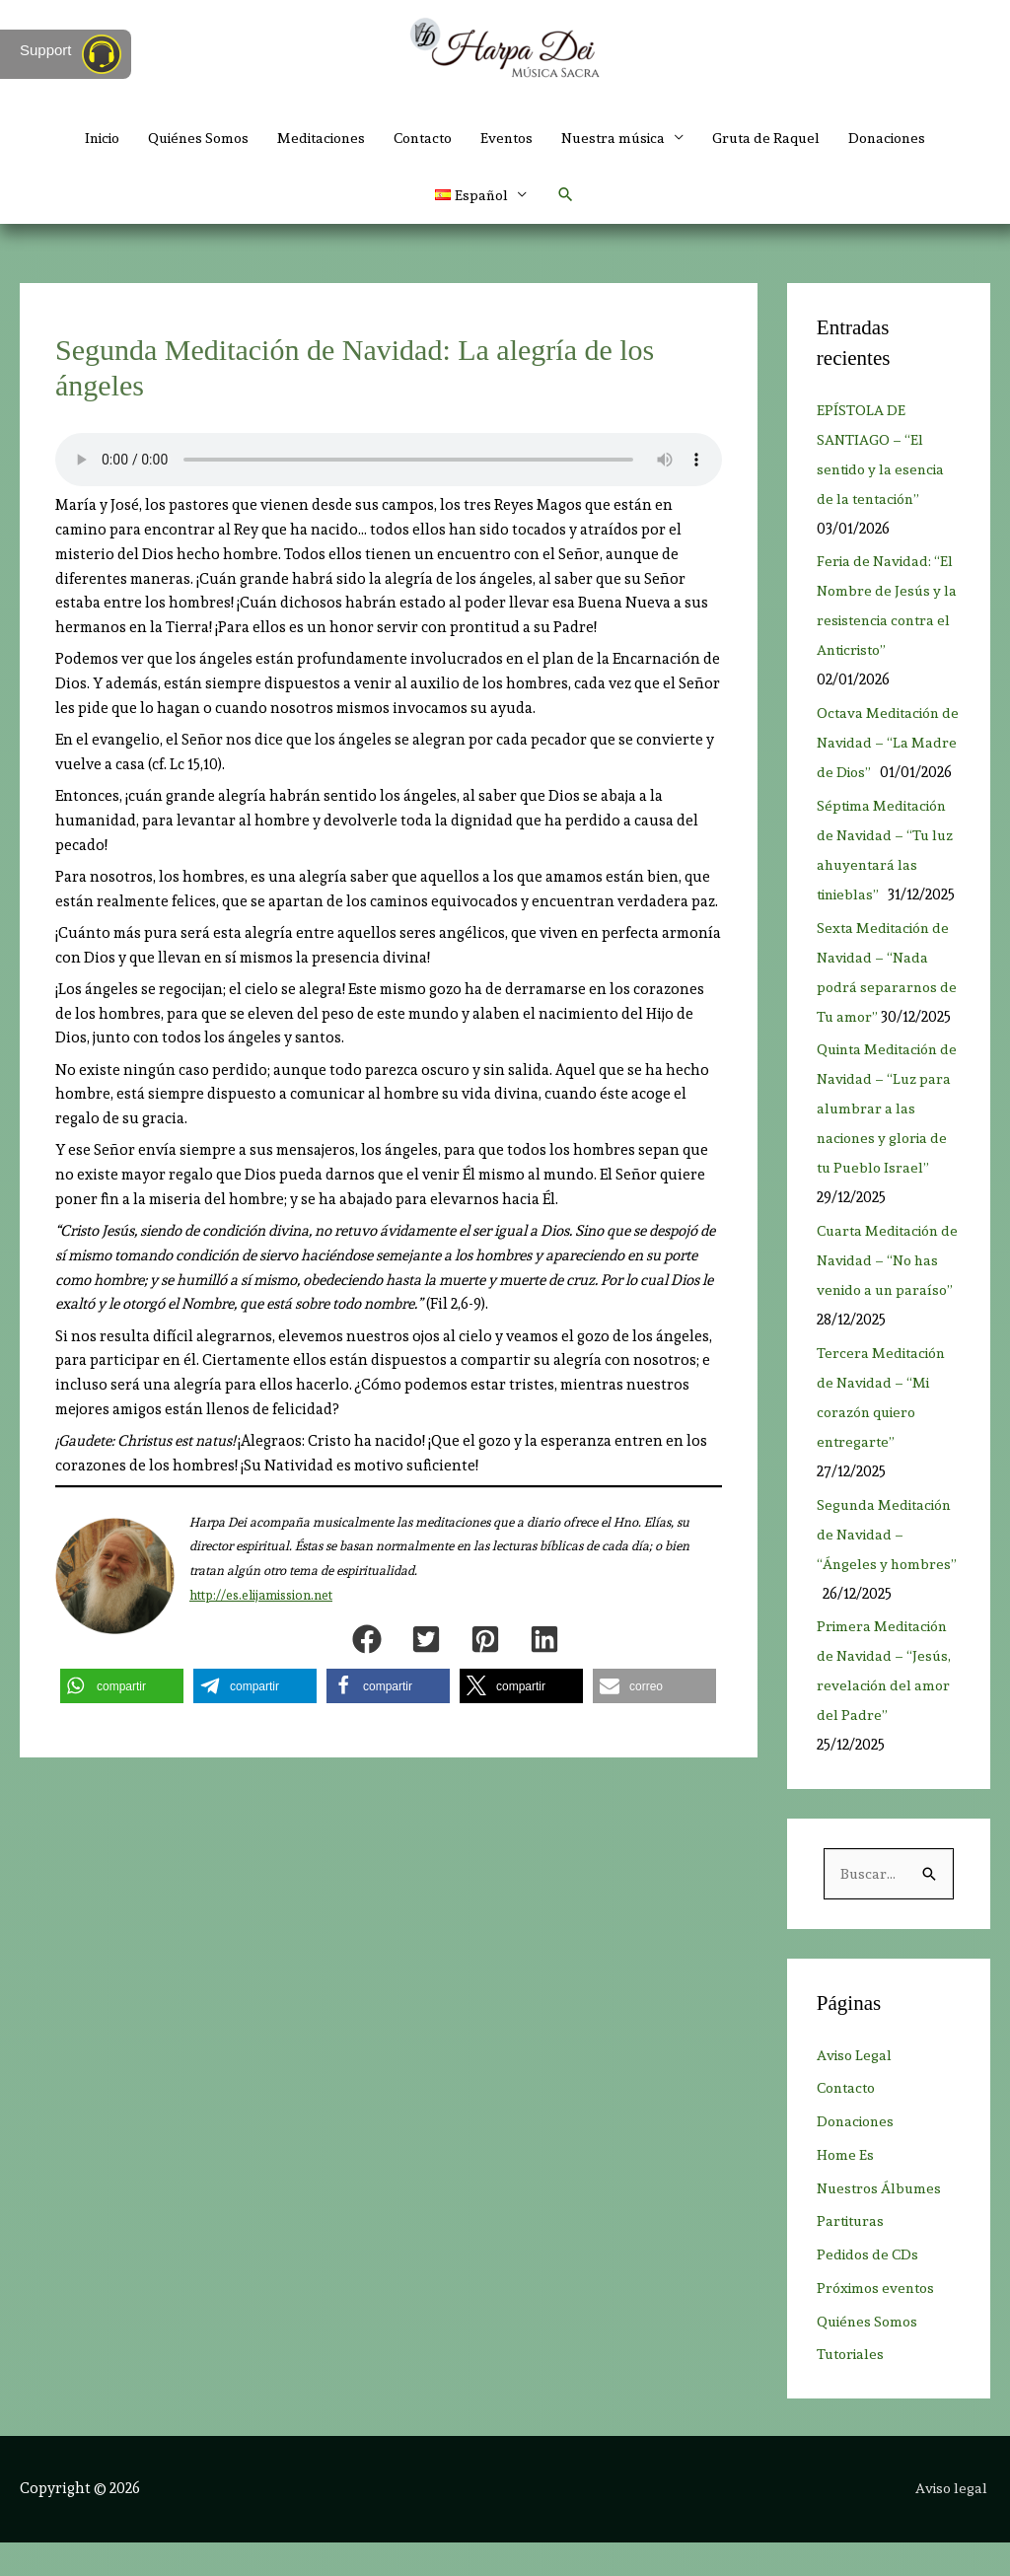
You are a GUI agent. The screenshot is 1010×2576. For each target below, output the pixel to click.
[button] (567, 197)
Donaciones (908, 138)
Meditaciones (313, 138)
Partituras (853, 2255)
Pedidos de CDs (869, 2289)
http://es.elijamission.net (260, 1598)
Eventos (512, 138)
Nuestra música (624, 138)
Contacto (423, 138)
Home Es (846, 2188)
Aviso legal (952, 2522)
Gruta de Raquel (782, 138)
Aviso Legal (856, 2089)
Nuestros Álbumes (881, 2222)
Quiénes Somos (183, 138)
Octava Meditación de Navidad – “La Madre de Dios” (882, 746)
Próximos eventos (879, 2321)
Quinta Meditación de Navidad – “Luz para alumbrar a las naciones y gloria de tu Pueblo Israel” (886, 1142)
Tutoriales (853, 2388)
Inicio (80, 138)
